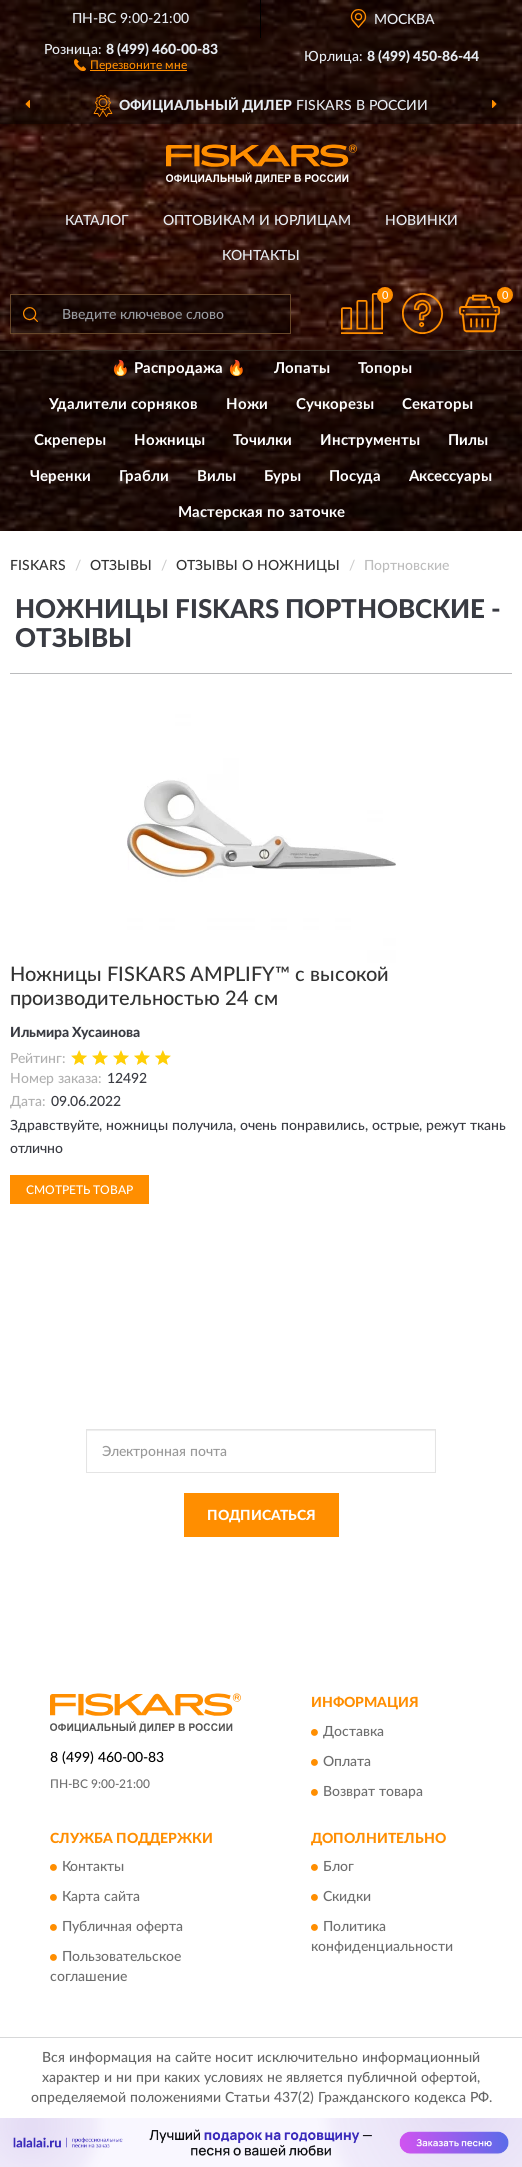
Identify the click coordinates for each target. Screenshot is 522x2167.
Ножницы (169, 440)
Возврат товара (373, 1792)
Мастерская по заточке (261, 512)
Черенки (60, 476)
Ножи (247, 404)
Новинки (421, 221)
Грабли (144, 476)
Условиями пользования (241, 1577)
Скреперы (70, 440)
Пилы (468, 440)
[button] (130, 64)
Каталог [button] (97, 221)
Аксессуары (450, 476)
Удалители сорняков (123, 404)
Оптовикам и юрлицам (257, 221)
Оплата (347, 1762)
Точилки (262, 440)
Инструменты (370, 440)
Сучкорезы (335, 404)
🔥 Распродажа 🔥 (178, 368)
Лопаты (302, 368)
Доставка (353, 1732)
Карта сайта (101, 1898)
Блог (338, 1868)
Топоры (385, 368)
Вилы (216, 476)
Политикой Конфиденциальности (359, 1560)
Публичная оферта (122, 1928)
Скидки (347, 1898)
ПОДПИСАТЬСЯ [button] (261, 1516)
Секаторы (437, 404)
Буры (282, 476)
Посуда (355, 476)
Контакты (261, 256)
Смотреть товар (79, 1190)
